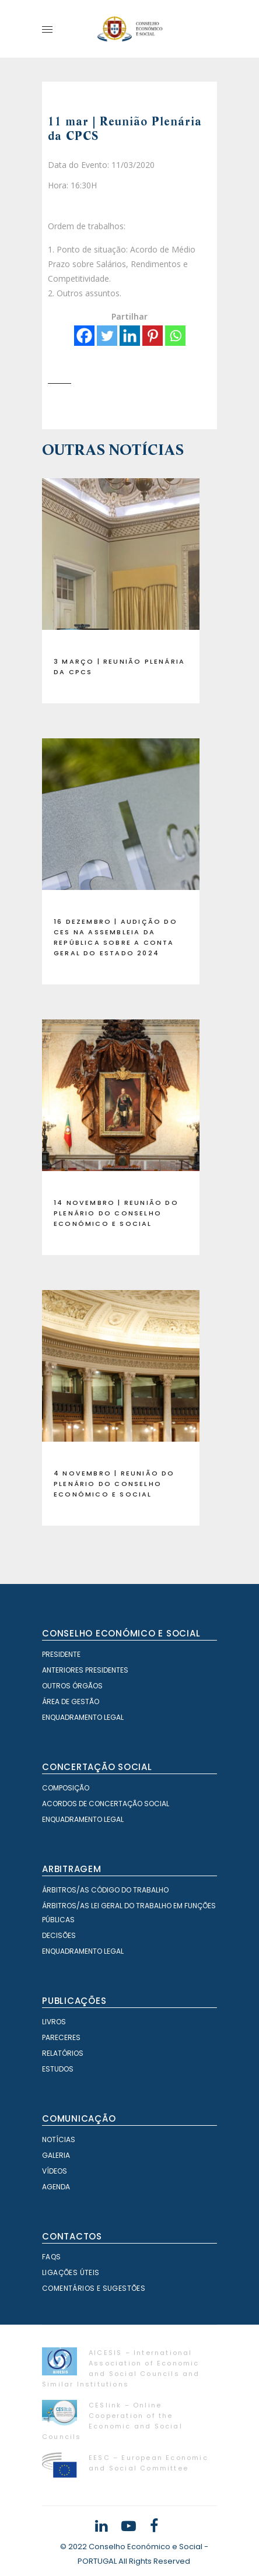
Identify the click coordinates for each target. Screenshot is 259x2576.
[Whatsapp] (175, 335)
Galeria (56, 2155)
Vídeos (54, 2171)
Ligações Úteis (71, 2272)
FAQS (51, 2257)
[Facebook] (84, 335)
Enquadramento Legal (83, 1717)
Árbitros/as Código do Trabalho (105, 1890)
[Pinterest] (152, 335)
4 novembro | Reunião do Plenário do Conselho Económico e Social (114, 1484)
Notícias (58, 2139)
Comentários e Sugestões (93, 2288)
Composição (65, 1788)
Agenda (56, 2187)
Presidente (61, 1654)
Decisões (59, 1935)
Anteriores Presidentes (85, 1670)
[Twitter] (107, 335)
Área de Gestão (70, 1701)
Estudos (58, 2069)
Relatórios (62, 2053)
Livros (54, 2022)
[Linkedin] (130, 335)
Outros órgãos (72, 1686)
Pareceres (61, 2037)
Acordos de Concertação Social (105, 1804)
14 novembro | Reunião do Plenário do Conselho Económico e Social (116, 1213)
